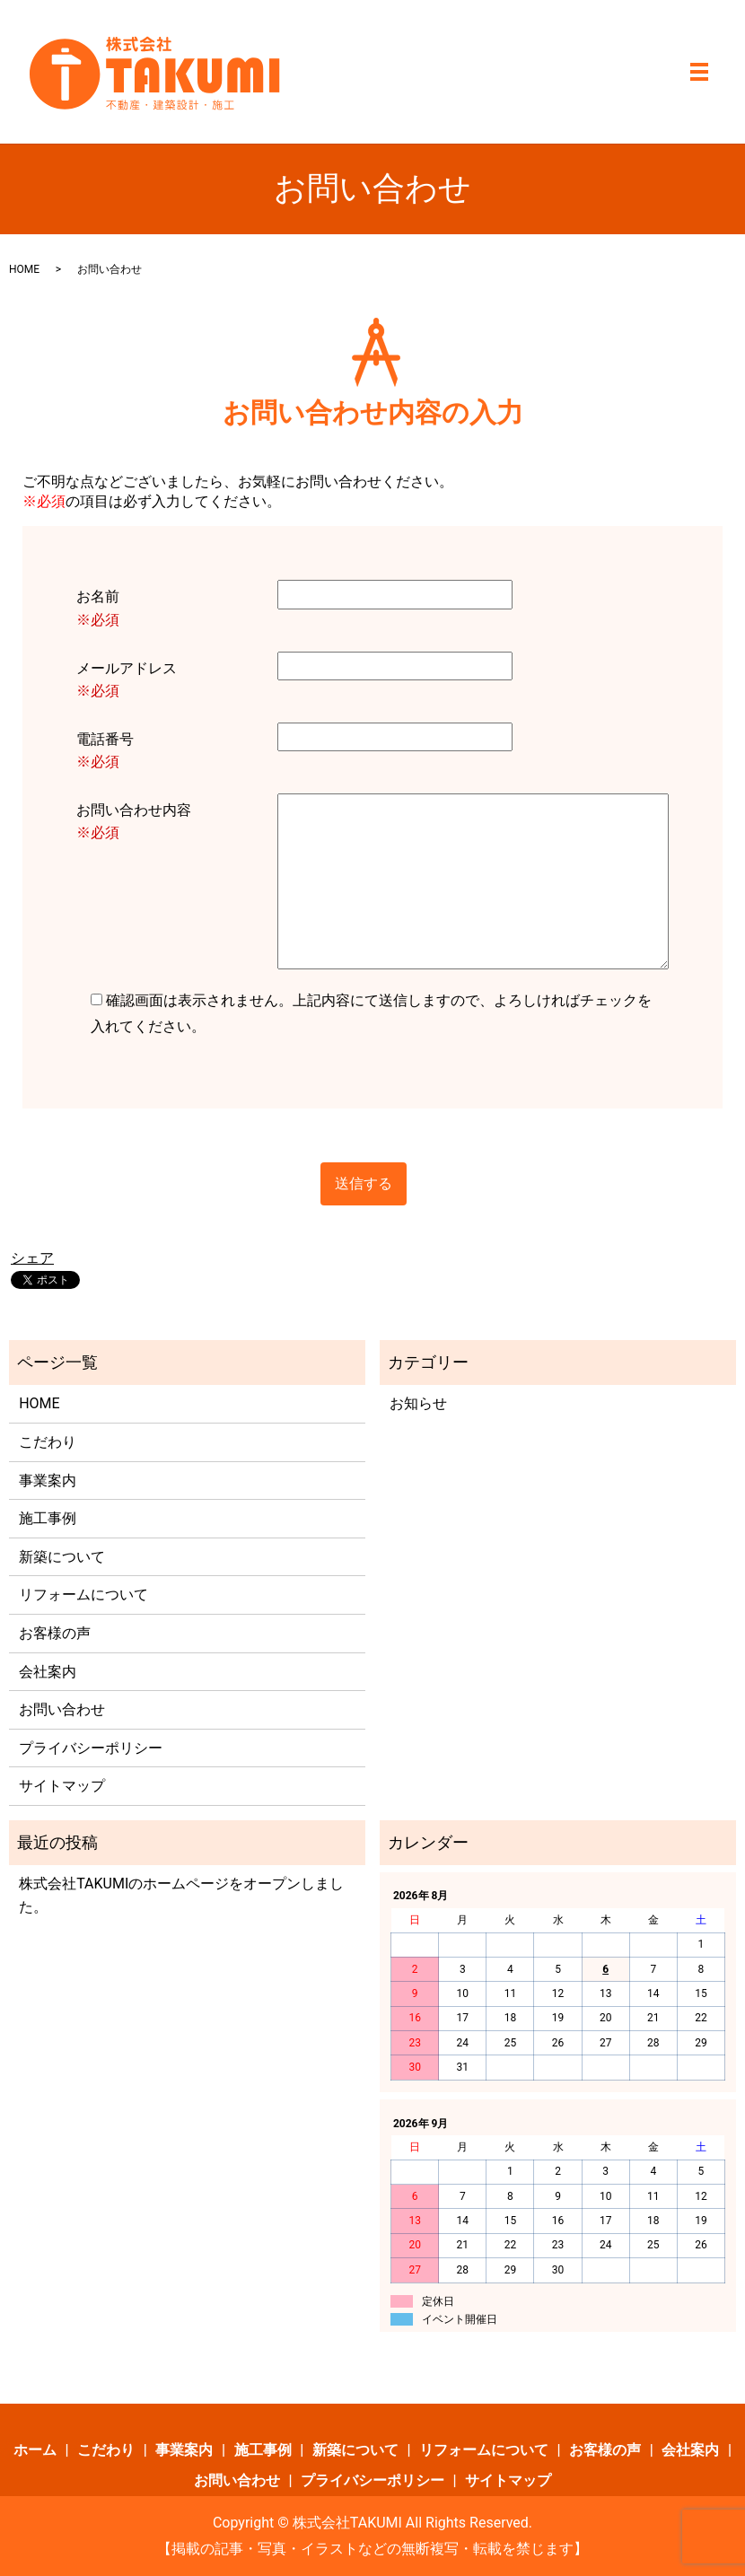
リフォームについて (83, 1594)
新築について (62, 1556)
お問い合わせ (62, 1709)
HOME (24, 269)
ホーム (35, 2449)
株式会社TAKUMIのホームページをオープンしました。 (181, 1895)
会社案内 (47, 1671)
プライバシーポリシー (90, 1748)
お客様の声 (55, 1633)
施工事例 (47, 1518)
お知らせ (418, 1403)
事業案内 (47, 1480)
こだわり (47, 1441)
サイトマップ (62, 1785)
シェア (32, 1257)
